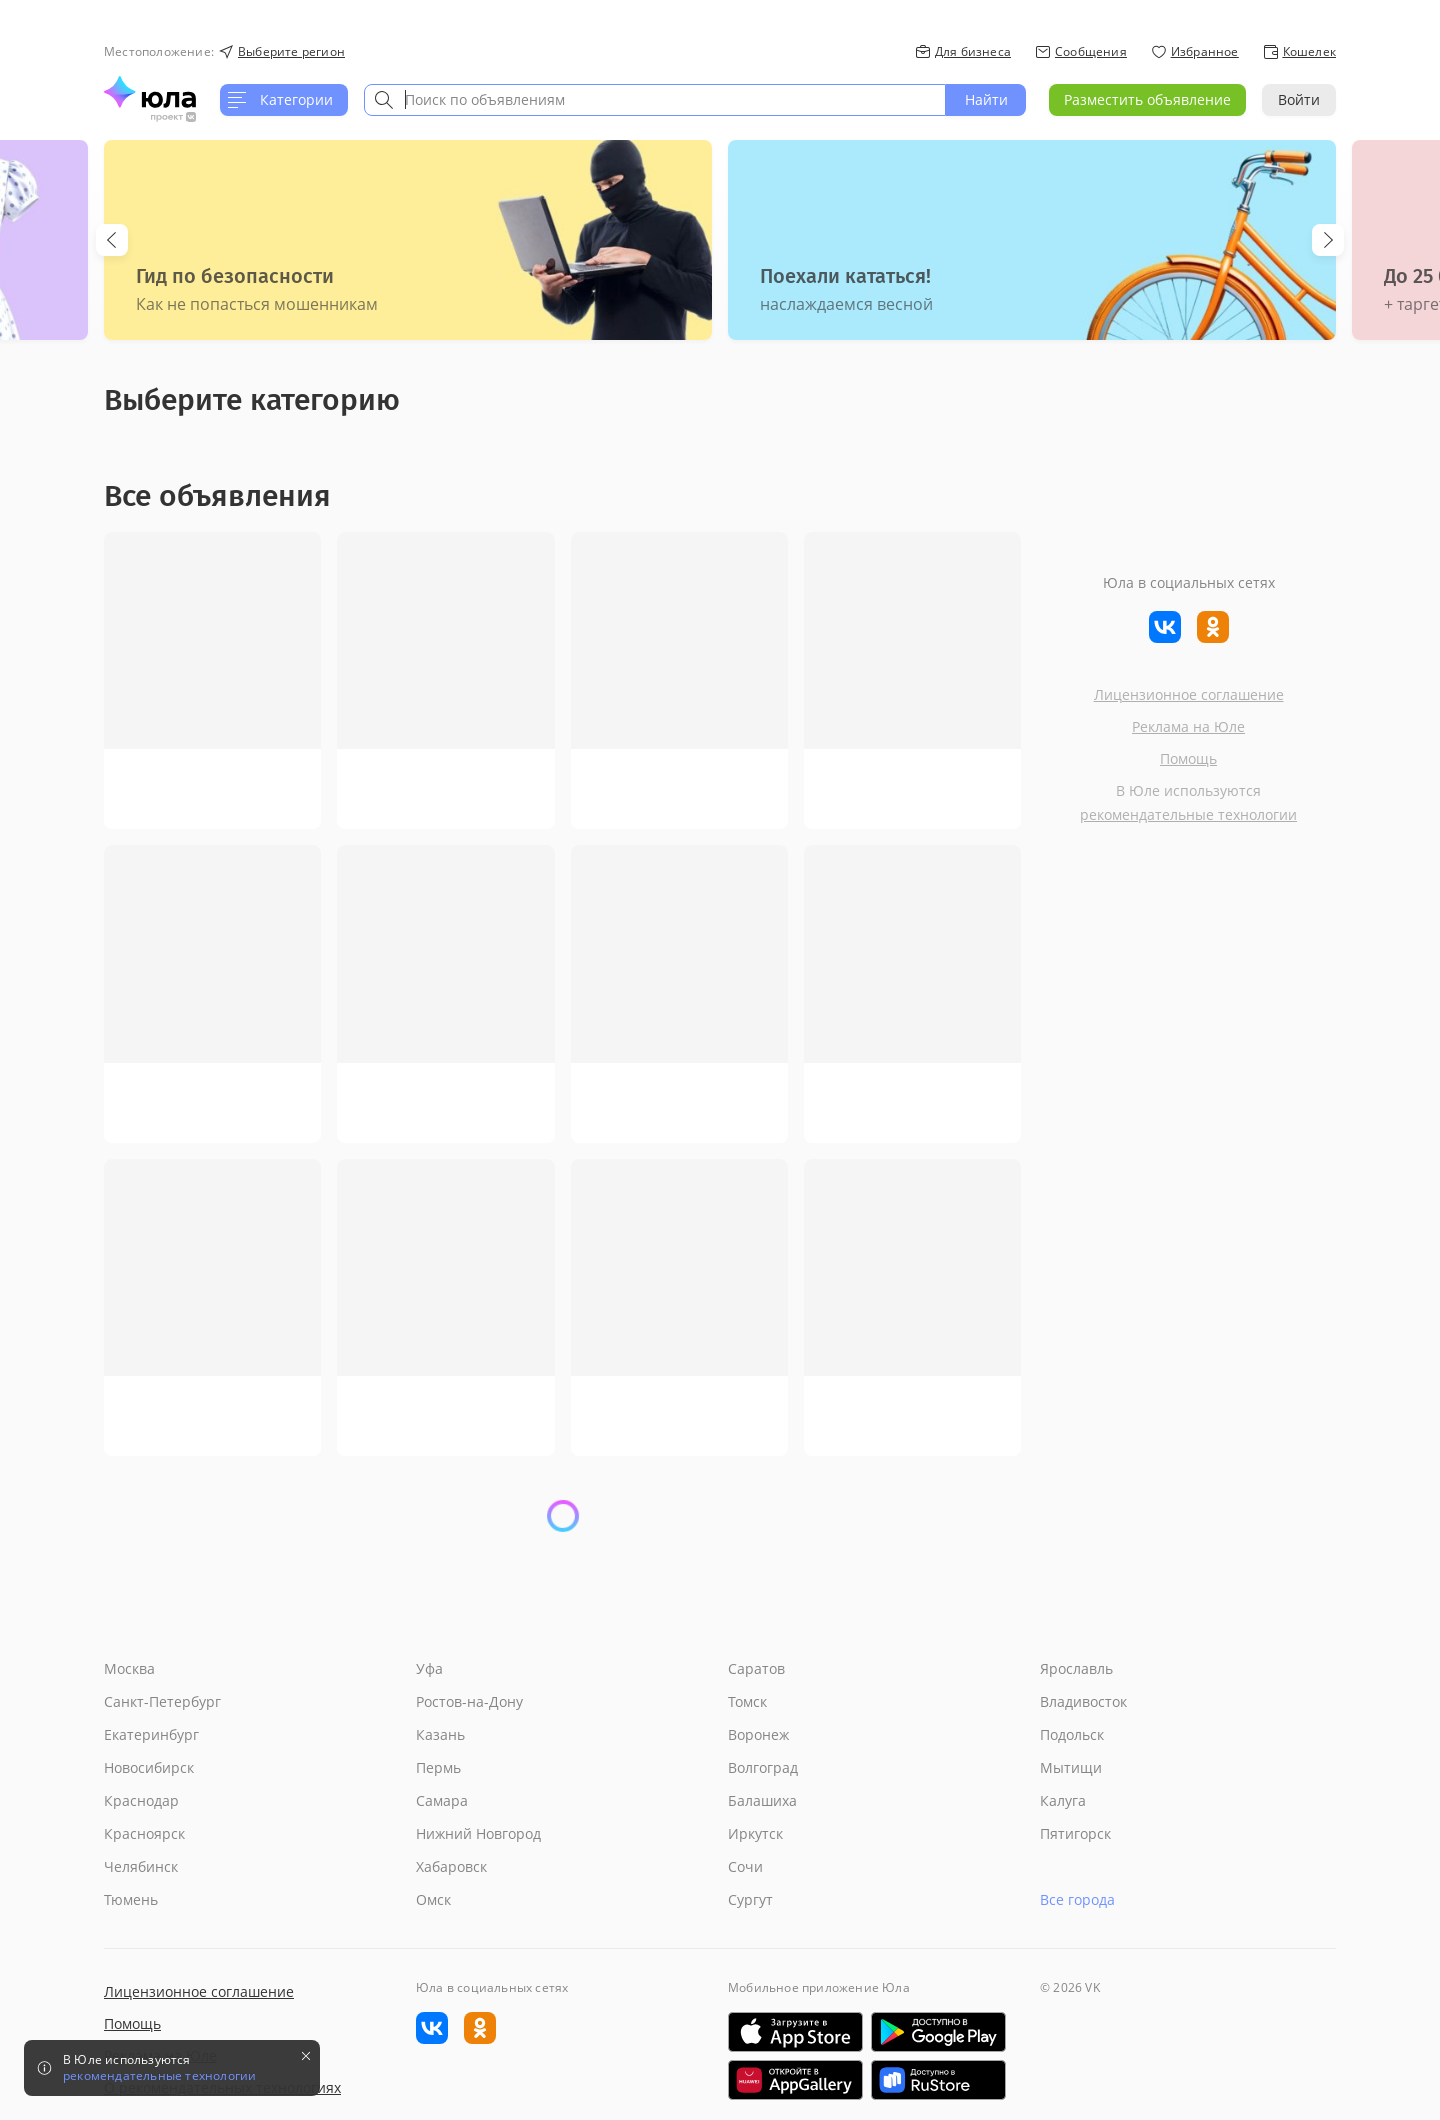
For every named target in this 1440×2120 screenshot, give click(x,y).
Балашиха (762, 1800)
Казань (440, 1734)
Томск (747, 1701)
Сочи (745, 1866)
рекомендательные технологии (1188, 814)
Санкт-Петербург (162, 1701)
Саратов (756, 1668)
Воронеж (758, 1734)
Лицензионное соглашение (1189, 694)
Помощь (1188, 758)
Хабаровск (451, 1866)
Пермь (438, 1767)
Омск (433, 1899)
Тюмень (131, 1899)
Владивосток (1083, 1701)
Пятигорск (1075, 1833)
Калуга (1063, 1800)
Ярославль (1076, 1668)
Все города (1077, 1899)
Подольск (1072, 1734)
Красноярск (144, 1833)
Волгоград (763, 1767)
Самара (442, 1800)
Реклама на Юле (1188, 726)
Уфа (429, 1668)
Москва (129, 1668)
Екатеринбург (151, 1734)
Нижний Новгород (478, 1833)
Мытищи (1071, 1767)
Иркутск (755, 1833)
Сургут (750, 1899)
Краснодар (141, 1800)
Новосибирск (149, 1767)
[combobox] (655, 100)
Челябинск (141, 1866)
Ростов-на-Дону (469, 1701)
